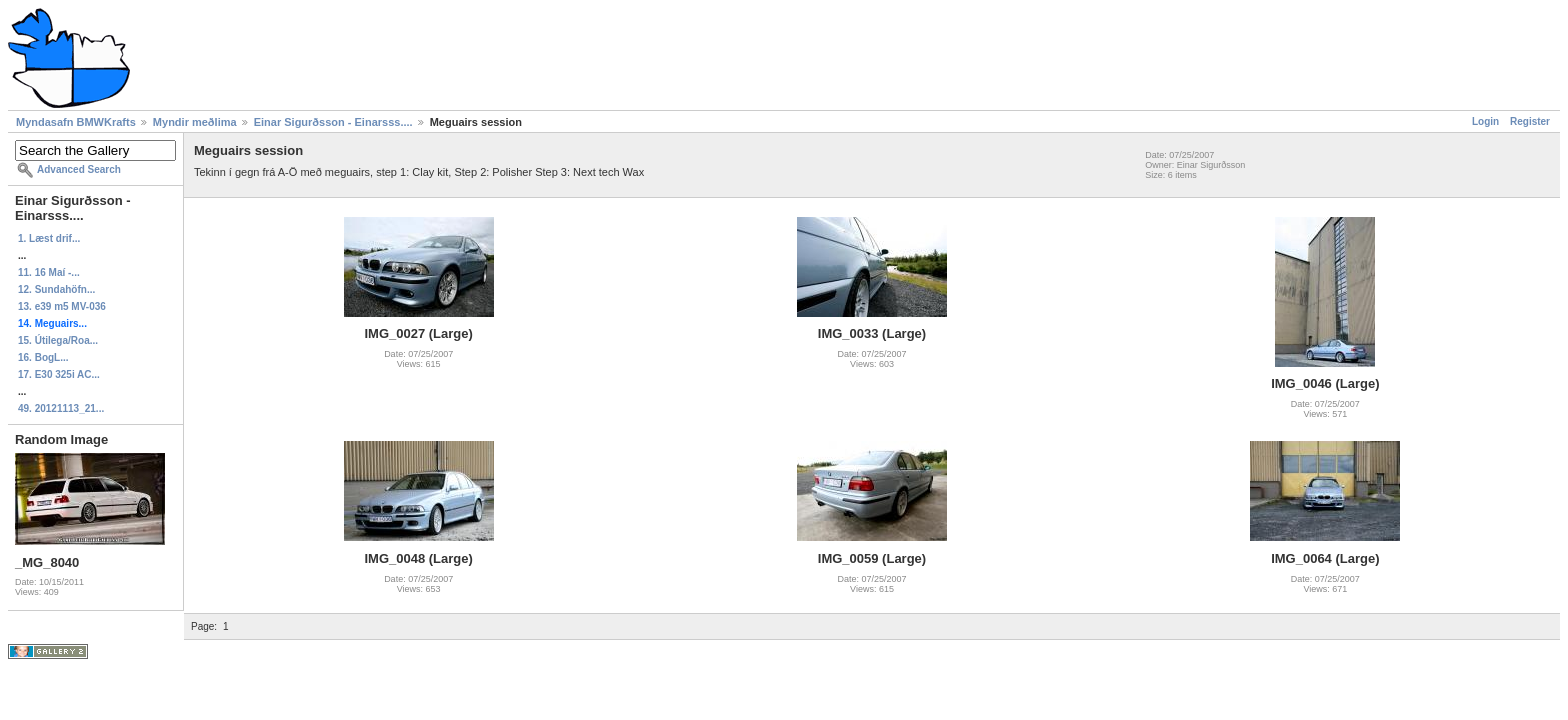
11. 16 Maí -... (49, 272)
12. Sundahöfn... (56, 289)
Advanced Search (79, 169)
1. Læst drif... (49, 238)
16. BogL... (43, 357)
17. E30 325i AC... (59, 374)
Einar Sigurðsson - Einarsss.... (333, 122)
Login (1485, 121)
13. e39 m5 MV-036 (62, 306)
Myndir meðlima (195, 122)
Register (1530, 121)
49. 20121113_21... (61, 408)
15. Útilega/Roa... (58, 340)
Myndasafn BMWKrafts (76, 122)
